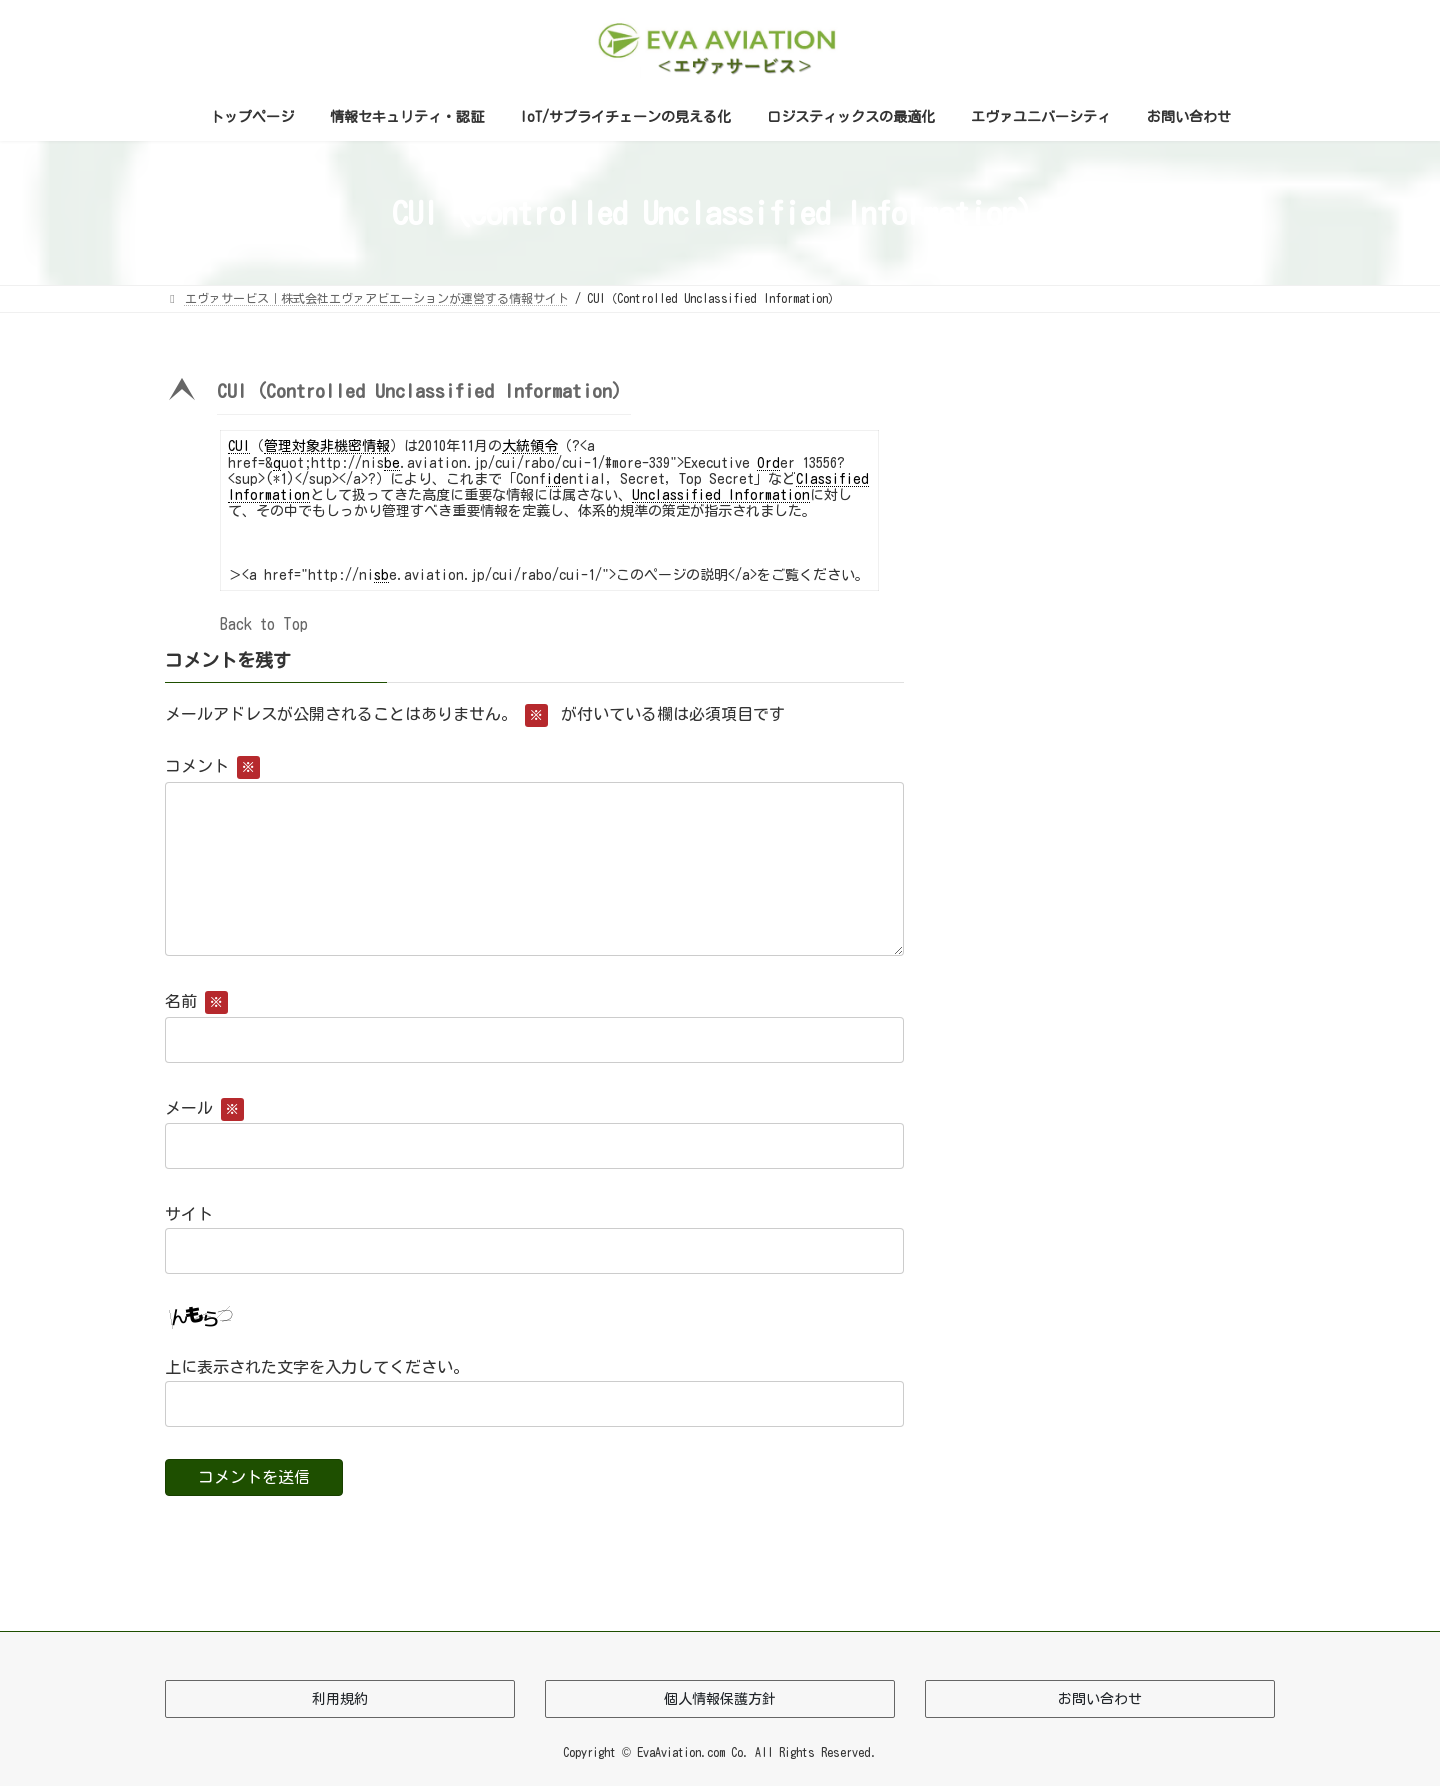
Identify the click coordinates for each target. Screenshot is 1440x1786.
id (553, 479)
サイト (189, 1213)
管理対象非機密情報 (327, 446)
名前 (196, 1001)
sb (381, 575)
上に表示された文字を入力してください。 (317, 1367)
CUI (239, 446)
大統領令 (530, 446)
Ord (768, 463)
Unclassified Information (721, 495)
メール (204, 1107)
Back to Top (264, 624)
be (392, 463)
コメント (212, 766)
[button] (534, 396)
